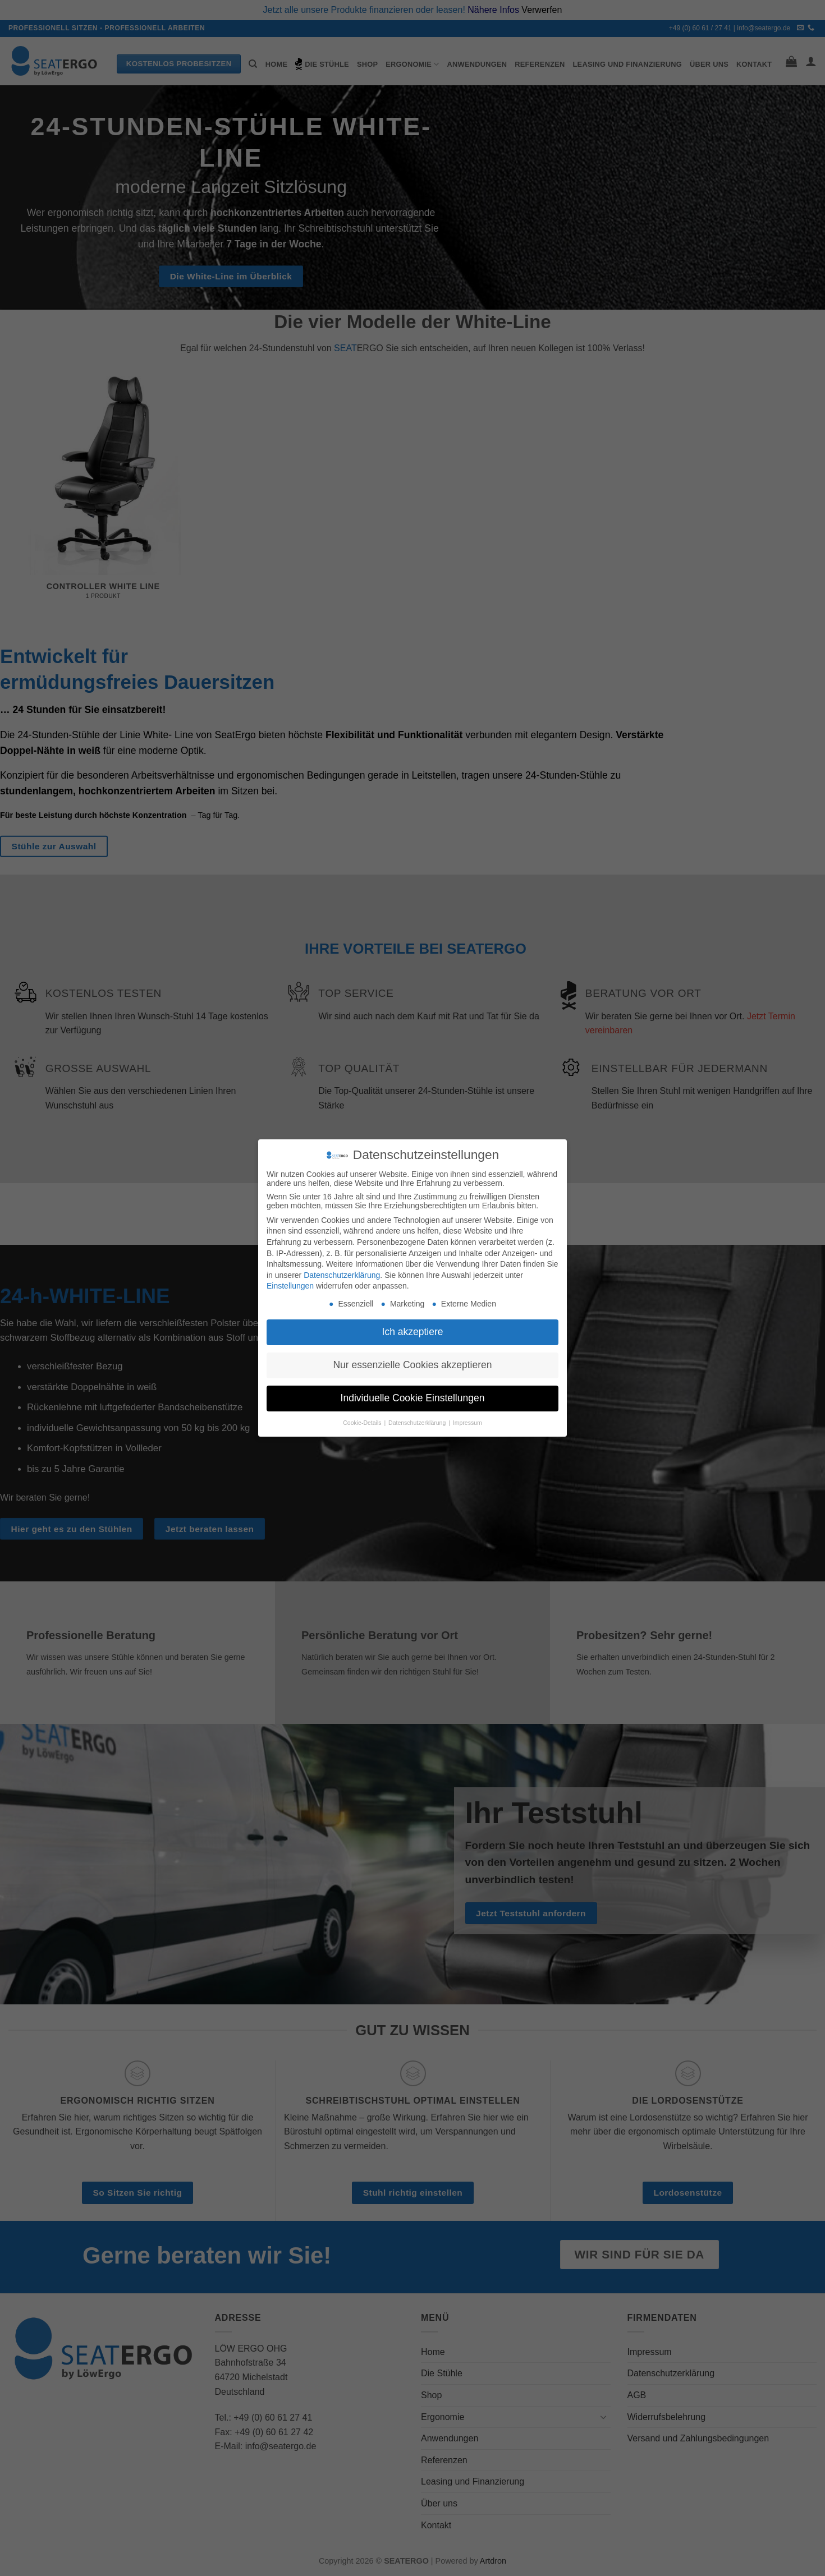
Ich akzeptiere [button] (412, 1331)
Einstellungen (290, 1285)
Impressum (467, 1422)
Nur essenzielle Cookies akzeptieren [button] (412, 1364)
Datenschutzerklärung (342, 1275)
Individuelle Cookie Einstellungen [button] (413, 1398)
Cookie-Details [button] (363, 1422)
